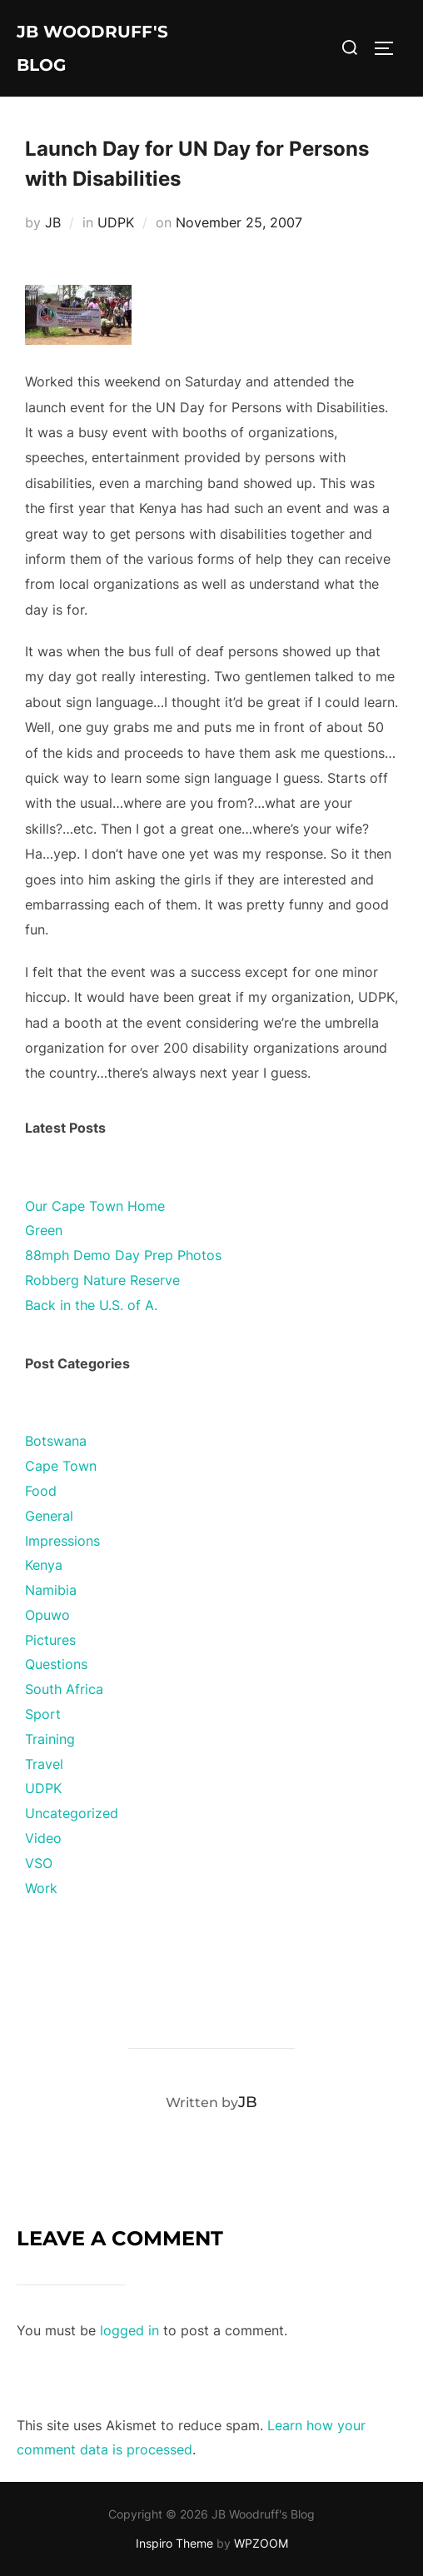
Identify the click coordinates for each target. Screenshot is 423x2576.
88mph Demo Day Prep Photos (123, 1255)
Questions (56, 1664)
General (49, 1515)
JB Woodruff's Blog (92, 48)
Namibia (51, 1590)
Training (50, 1739)
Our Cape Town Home (95, 1206)
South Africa (64, 1689)
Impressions (62, 1540)
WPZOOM (261, 2543)
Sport (43, 1714)
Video (43, 1838)
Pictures (50, 1640)
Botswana (56, 1440)
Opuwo (47, 1615)
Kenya (43, 1565)
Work (41, 1888)
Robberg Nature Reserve (102, 1280)
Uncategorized (71, 1813)
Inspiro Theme (174, 2543)
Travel (44, 1764)
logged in (129, 2330)
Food (41, 1490)
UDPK (115, 222)
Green (43, 1230)
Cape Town (61, 1465)
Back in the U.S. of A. (91, 1305)
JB (53, 222)
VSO (38, 1863)
